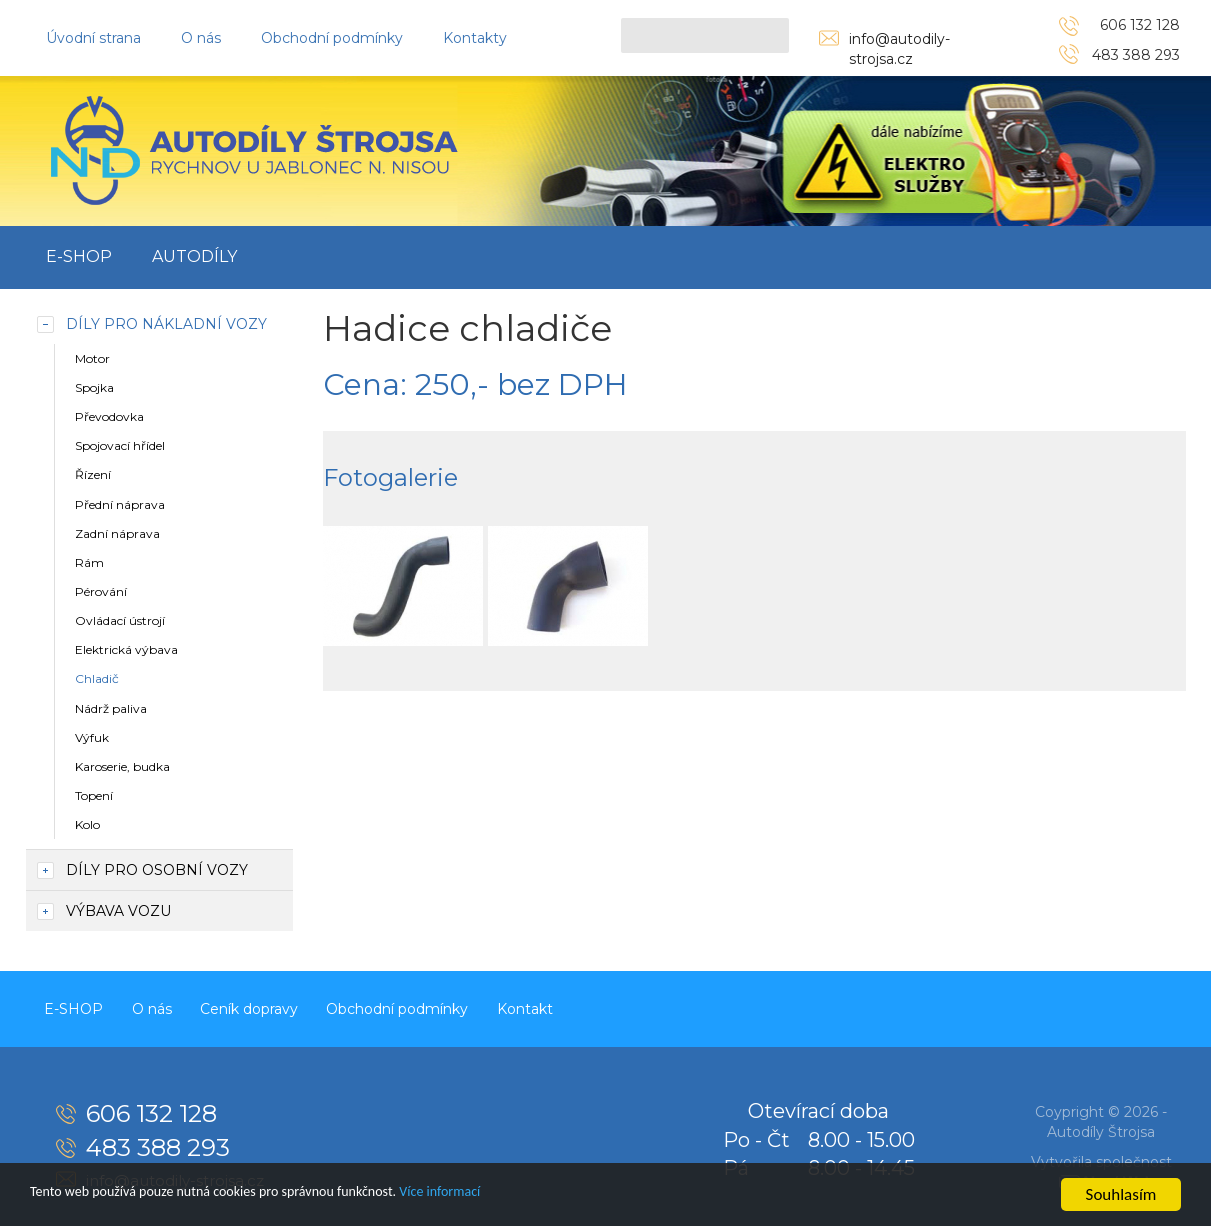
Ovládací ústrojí (120, 620)
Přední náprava (120, 504)
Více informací (527, 1195)
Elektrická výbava (126, 649)
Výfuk (92, 737)
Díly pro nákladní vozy (166, 324)
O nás (201, 38)
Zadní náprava (117, 533)
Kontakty (475, 38)
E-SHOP (79, 256)
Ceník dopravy (278, 1006)
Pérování (101, 591)
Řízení (93, 474)
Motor (92, 358)
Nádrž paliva (111, 708)
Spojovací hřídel (120, 445)
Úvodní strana (93, 38)
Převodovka (109, 416)
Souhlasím (1121, 1194)
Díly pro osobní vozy (157, 870)
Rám (89, 562)
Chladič (97, 678)
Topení (94, 795)
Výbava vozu (118, 911)
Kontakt (577, 1006)
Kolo (87, 824)
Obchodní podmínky (332, 38)
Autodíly (194, 256)
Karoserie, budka (122, 766)
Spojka (94, 387)
